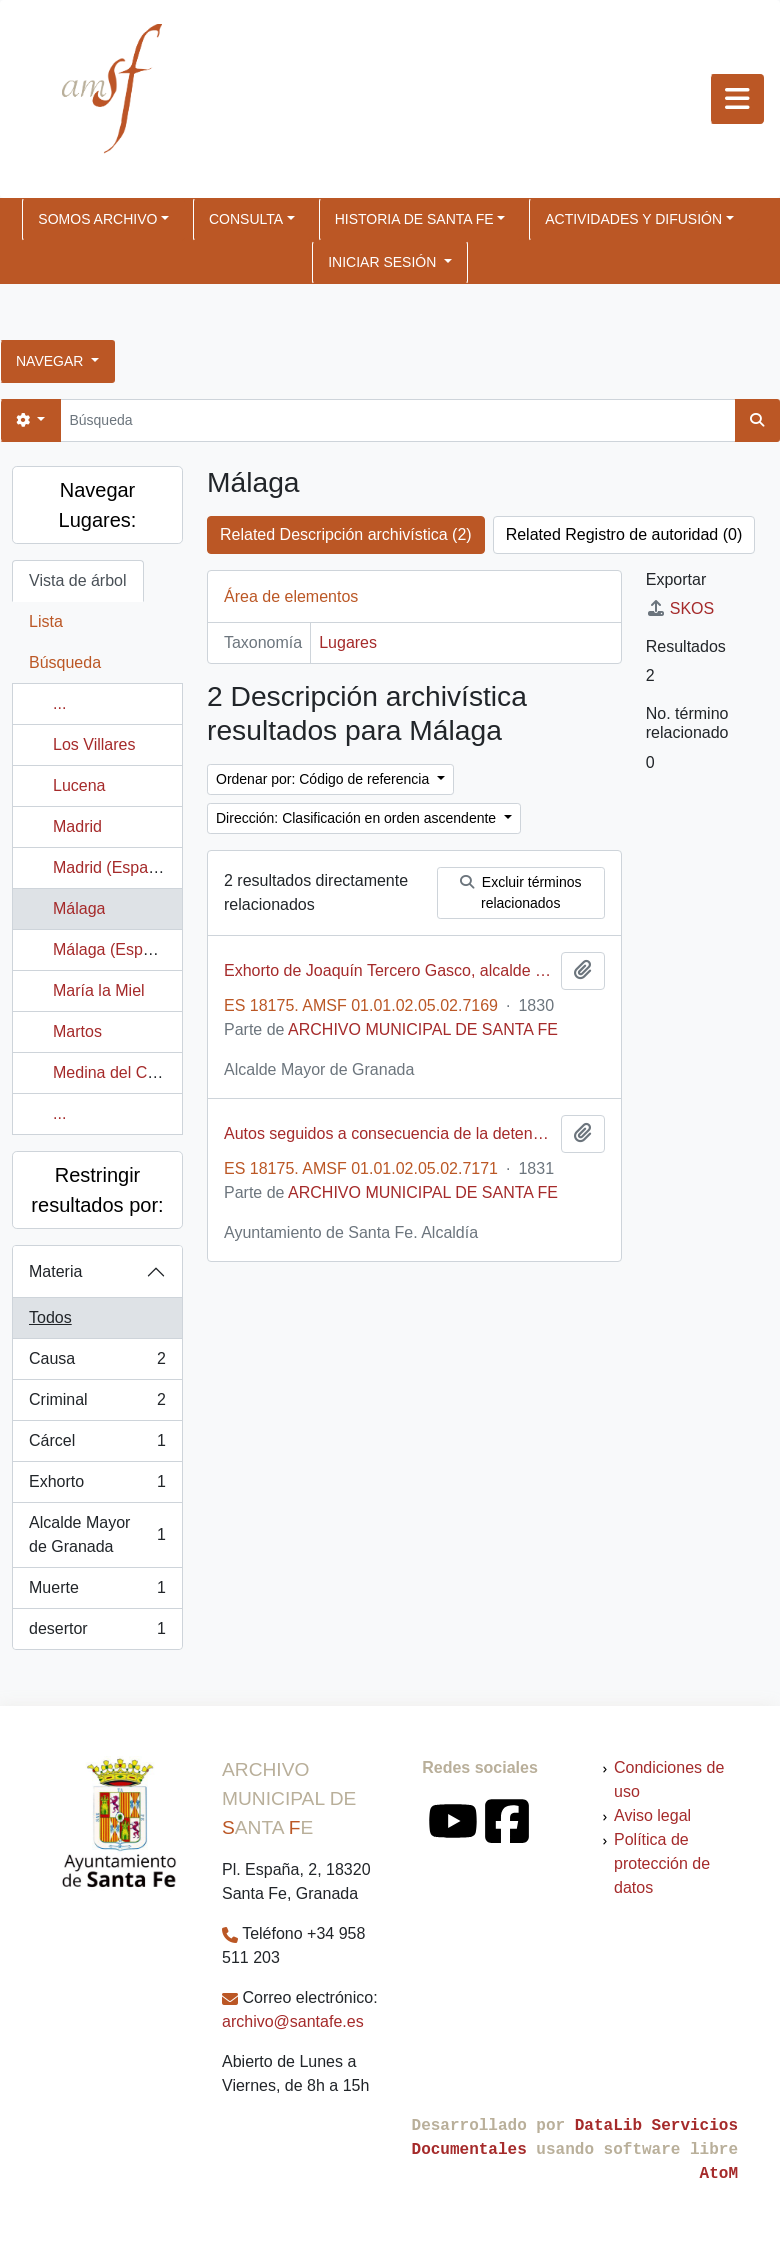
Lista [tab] (46, 621)
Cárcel (97, 1445)
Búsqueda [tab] (65, 662)
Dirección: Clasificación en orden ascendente (358, 818)
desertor (97, 1633)
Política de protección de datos (662, 1863)
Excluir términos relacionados (520, 892)
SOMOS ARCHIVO (97, 219)
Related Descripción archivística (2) (346, 534)
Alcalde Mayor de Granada (97, 1534)
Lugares (348, 642)
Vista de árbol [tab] (78, 580)
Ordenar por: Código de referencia (324, 779)
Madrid (77, 826)
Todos (50, 1317)
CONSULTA (246, 219)
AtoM (719, 2174)
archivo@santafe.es (293, 2021)
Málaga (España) (114, 949)
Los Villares (94, 744)
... (59, 703)
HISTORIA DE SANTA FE (414, 219)
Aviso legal (652, 1815)
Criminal (97, 1404)
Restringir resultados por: (97, 1190)
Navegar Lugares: (98, 505)
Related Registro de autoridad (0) (624, 534)
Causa (97, 1363)
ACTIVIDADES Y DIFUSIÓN (633, 219)
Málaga (79, 908)
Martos (77, 1031)
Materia (55, 1271)
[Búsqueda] (397, 420)
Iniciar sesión (384, 262)
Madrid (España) (112, 867)
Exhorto (97, 1486)
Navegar (51, 361)
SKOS (680, 608)
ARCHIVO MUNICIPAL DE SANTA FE (423, 1029)
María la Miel (99, 990)
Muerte (97, 1592)
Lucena (79, 785)
